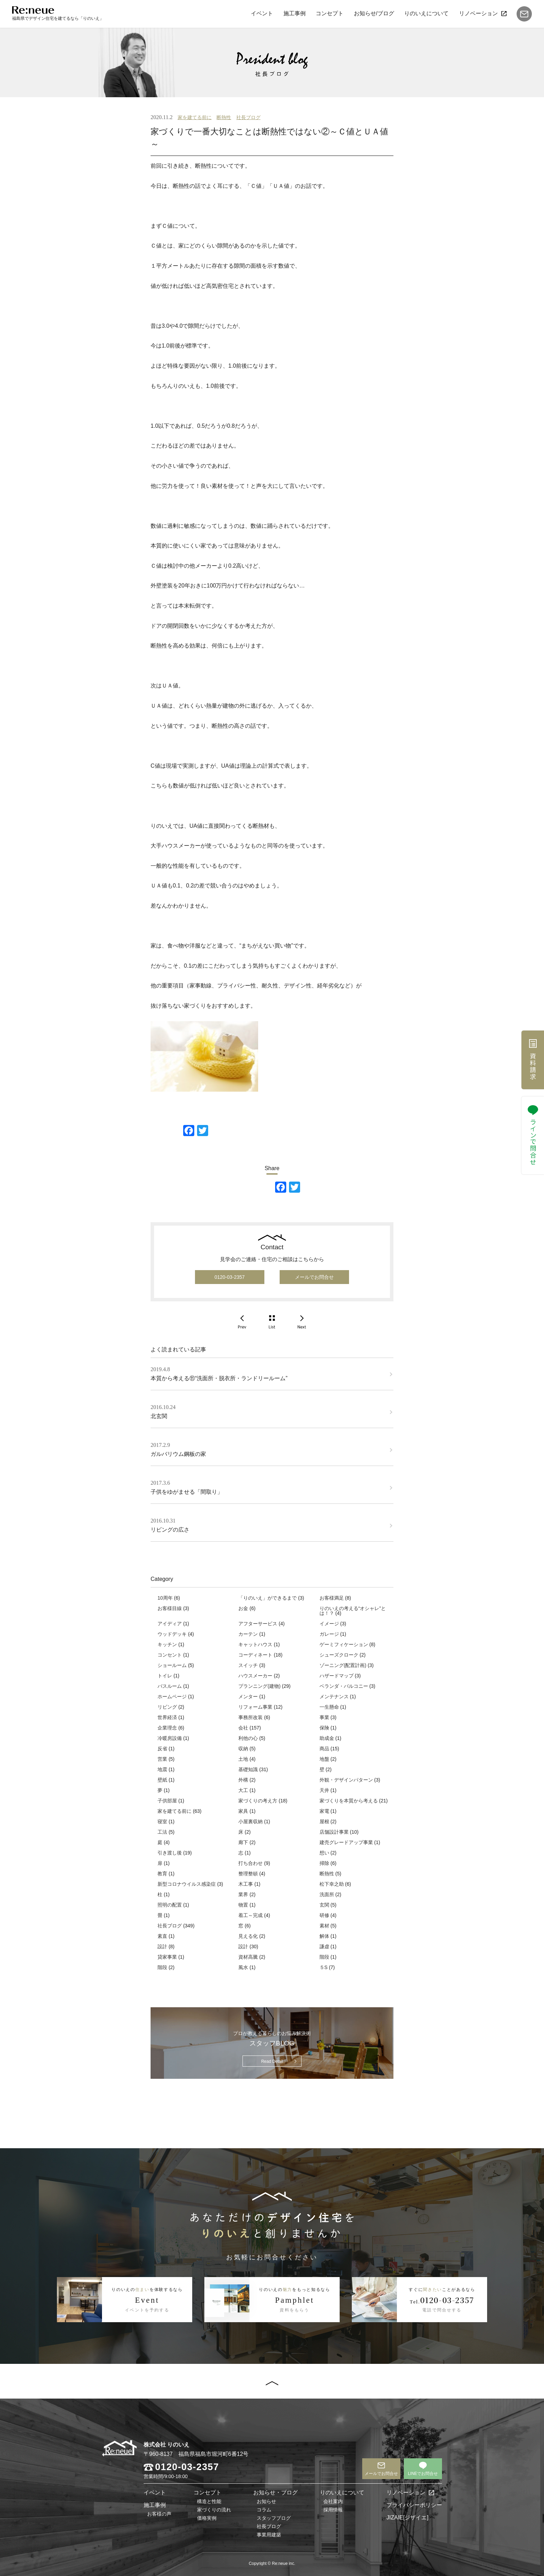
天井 (324, 1790)
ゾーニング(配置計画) (343, 1665)
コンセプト (329, 13)
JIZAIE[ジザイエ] (407, 2517)
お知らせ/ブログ (374, 13)
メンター (248, 1696)
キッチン (167, 1644)
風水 (243, 1967)
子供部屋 (167, 1800)
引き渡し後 (170, 1853)
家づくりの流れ (214, 2509)
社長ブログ (248, 117)
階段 (324, 1957)
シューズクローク (339, 1655)
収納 (243, 1748)
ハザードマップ (337, 1675)
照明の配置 (170, 1905)
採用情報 (333, 2509)
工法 (162, 1832)
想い (324, 1853)
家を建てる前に (195, 117)
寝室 (162, 1821)
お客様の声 (159, 2514)
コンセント (170, 1655)
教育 (162, 1873)
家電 (324, 1811)
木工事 (245, 1884)
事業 (324, 1717)
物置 (243, 1905)
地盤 (324, 1759)
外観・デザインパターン (346, 1780)
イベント (262, 13)
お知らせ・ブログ (275, 2492)
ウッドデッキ (172, 1634)
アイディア (170, 1623)
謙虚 (324, 1946)
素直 (162, 1936)
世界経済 (167, 1717)
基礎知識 (248, 1769)
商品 (324, 1748)
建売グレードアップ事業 (346, 1842)
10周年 (165, 1598)
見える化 (248, 1936)
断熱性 (223, 117)
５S (324, 1967)
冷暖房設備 (170, 1738)
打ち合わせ (250, 1863)
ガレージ (329, 1634)
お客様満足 (332, 1598)
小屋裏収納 (250, 1821)
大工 (243, 1790)
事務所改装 (250, 1717)
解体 (324, 1936)
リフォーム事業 (255, 1707)
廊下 (243, 1842)
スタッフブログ (274, 2518)
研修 (324, 1915)
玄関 (324, 1905)
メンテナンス (334, 1696)
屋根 (324, 1821)
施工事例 (294, 13)
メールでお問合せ (314, 1277)
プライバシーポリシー (414, 2505)
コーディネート (255, 1655)
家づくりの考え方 (257, 1800)
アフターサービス (257, 1623)
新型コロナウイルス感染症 (187, 1884)
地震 (162, 1769)
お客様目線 (170, 1608)
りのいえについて (426, 13)
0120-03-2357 (229, 1277)
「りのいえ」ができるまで (267, 1598)
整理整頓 (248, 1873)
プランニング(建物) (259, 1686)
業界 (243, 1894)
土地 (243, 1759)
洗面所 (327, 1894)
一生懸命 (329, 1707)
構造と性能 (209, 2501)
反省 (162, 1748)
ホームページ (172, 1696)
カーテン (248, 1634)
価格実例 (206, 2518)
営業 (162, 1759)
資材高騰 (248, 1957)
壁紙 (162, 1780)
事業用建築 (269, 2534)
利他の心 (248, 1738)
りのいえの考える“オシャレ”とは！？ (353, 1611)
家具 (243, 1811)
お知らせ (266, 2501)
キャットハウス (255, 1644)
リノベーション (478, 13)
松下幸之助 (332, 1884)
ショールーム (172, 1665)
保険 (324, 1728)
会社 (243, 1728)
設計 (162, 1946)
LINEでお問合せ (423, 2473)
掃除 (324, 1863)
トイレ (165, 1675)
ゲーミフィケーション (344, 1644)
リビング (167, 1707)
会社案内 (333, 2501)
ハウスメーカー (255, 1675)
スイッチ (248, 1665)
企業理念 (167, 1728)
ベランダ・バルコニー (344, 1686)
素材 (324, 1925)
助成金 (327, 1738)
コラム (264, 2509)
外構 (243, 1780)
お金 (243, 1608)
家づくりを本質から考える (349, 1800)
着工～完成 (250, 1915)
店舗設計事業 (334, 1832)
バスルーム (170, 1686)
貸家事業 (167, 1957)
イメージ (329, 1623)
